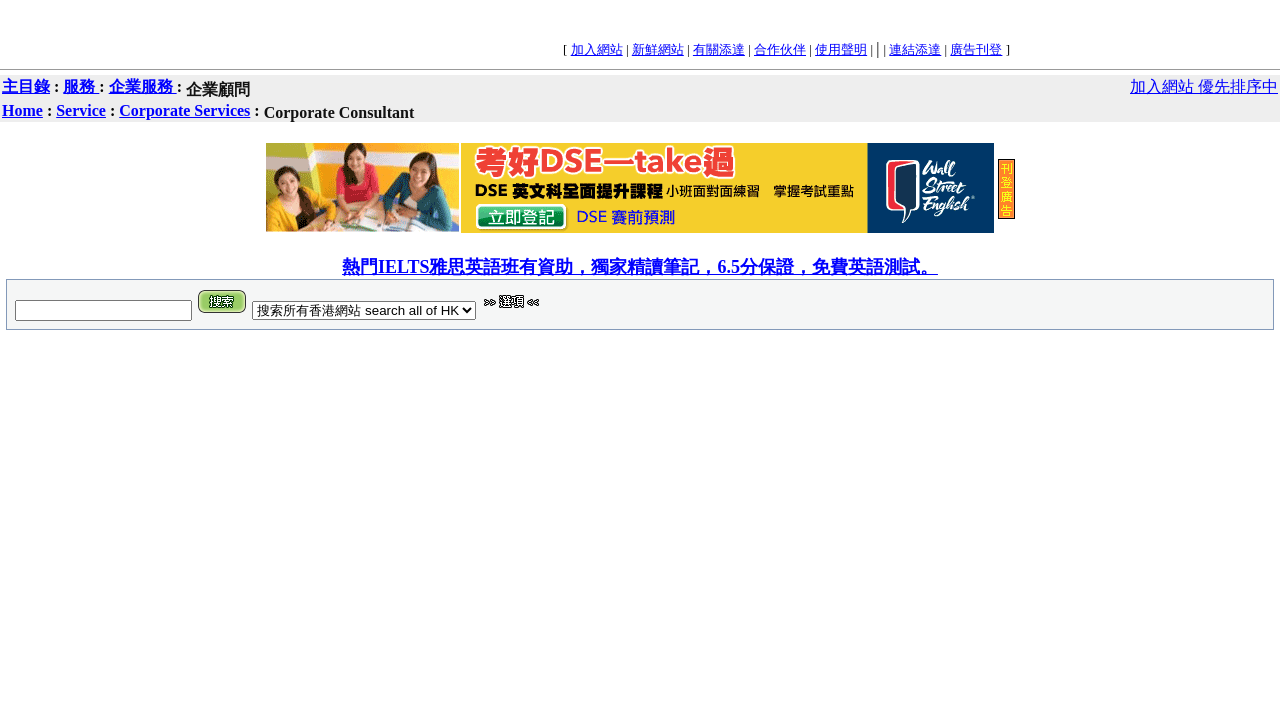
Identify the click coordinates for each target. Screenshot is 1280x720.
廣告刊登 (976, 49)
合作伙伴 (780, 49)
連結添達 (915, 49)
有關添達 (719, 49)
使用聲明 (841, 49)
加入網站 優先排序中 (1204, 86)
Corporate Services (184, 110)
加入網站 (597, 49)
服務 (81, 86)
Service (81, 110)
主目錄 (26, 86)
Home (22, 110)
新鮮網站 (658, 49)
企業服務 (143, 86)
